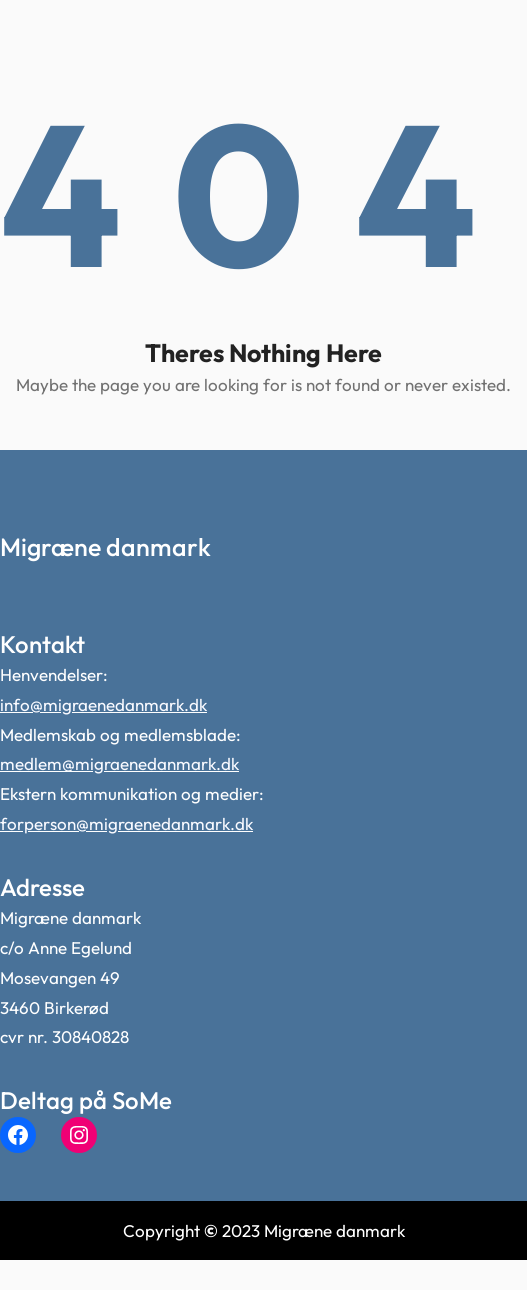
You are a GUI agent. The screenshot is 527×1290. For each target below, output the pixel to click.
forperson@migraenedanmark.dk (126, 823)
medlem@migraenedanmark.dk (119, 763)
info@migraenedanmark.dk (103, 704)
